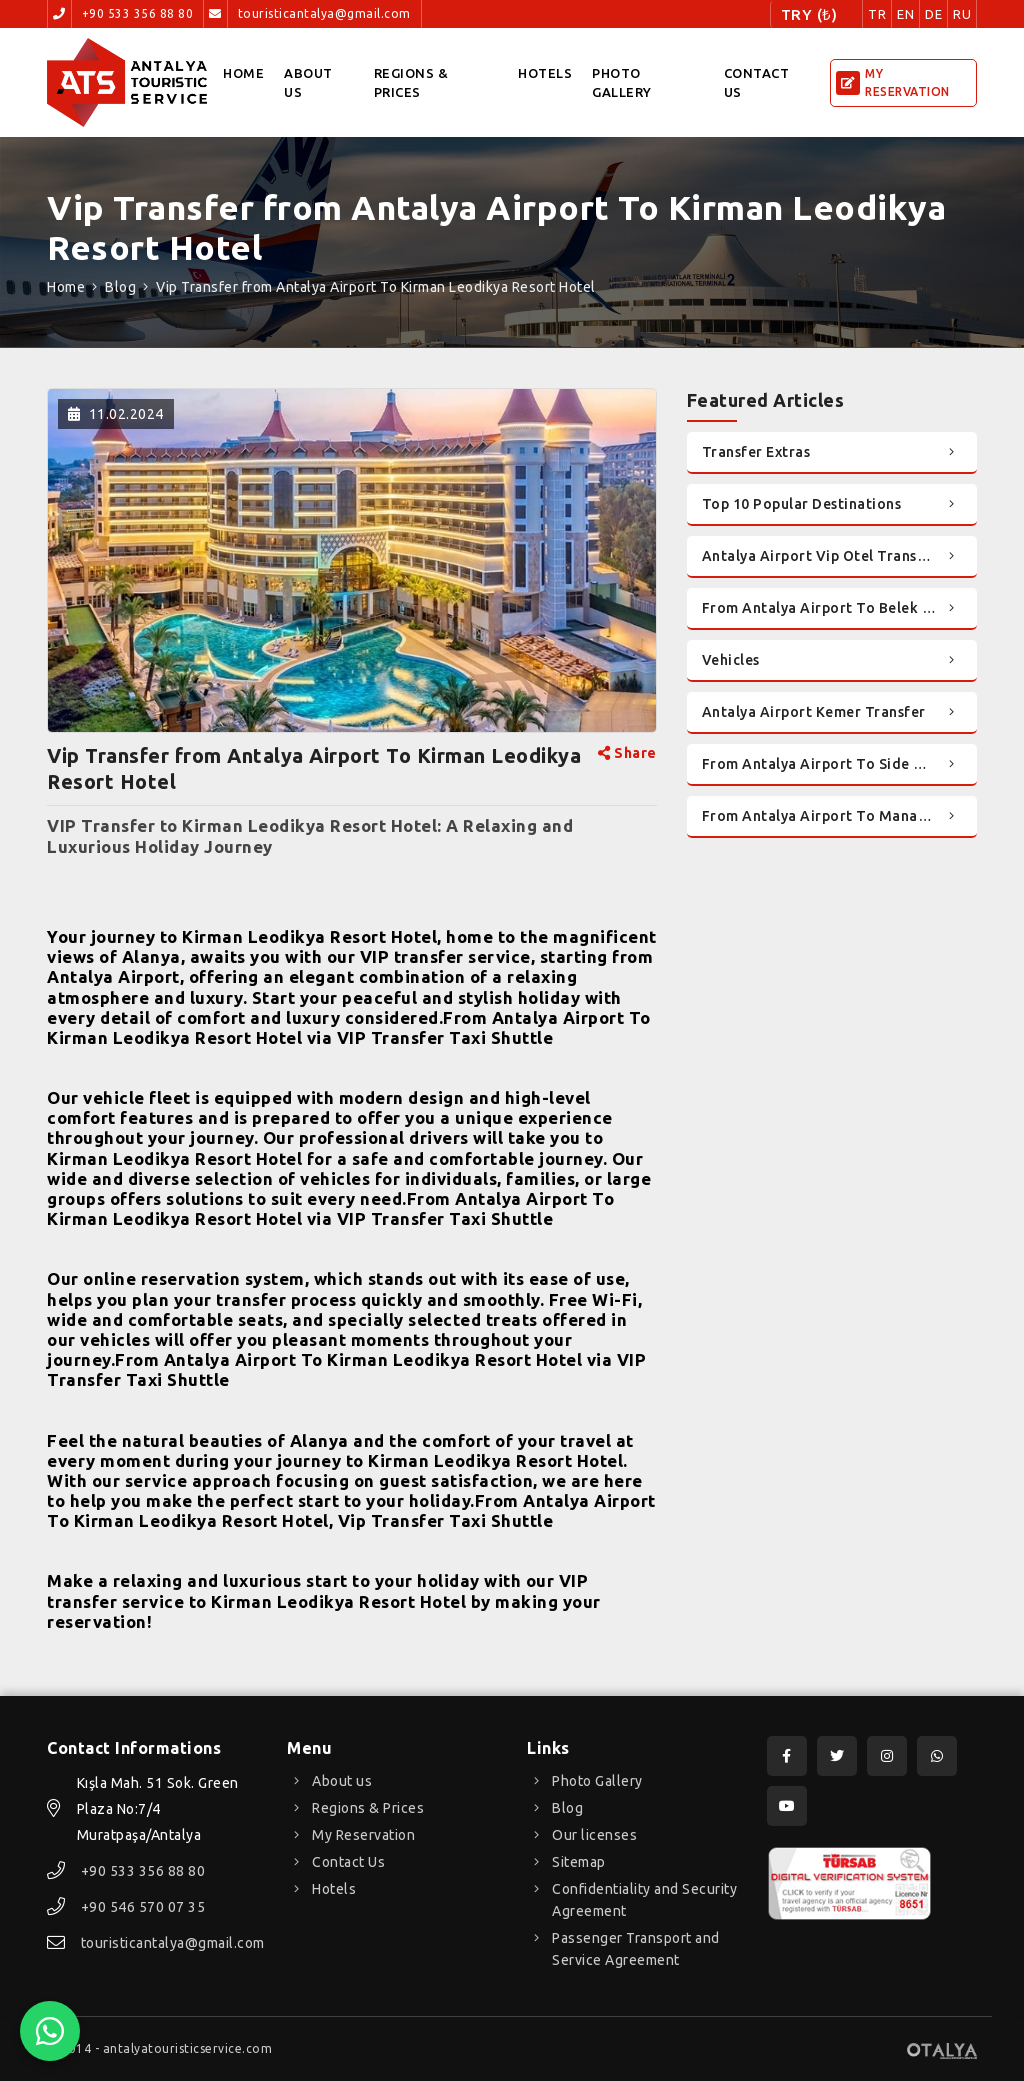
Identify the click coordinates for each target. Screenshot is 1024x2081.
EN (905, 14)
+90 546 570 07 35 (143, 1907)
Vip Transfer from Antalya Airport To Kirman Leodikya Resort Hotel (376, 287)
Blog (120, 287)
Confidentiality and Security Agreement (644, 1900)
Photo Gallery (622, 82)
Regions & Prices (411, 82)
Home (243, 73)
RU (962, 14)
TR (877, 14)
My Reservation (363, 1835)
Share (627, 753)
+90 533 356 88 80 (138, 13)
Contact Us (757, 82)
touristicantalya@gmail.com (324, 13)
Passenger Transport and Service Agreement (636, 1949)
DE (933, 14)
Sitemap (579, 1862)
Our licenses (594, 1835)
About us (308, 82)
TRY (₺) (809, 14)
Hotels (545, 73)
